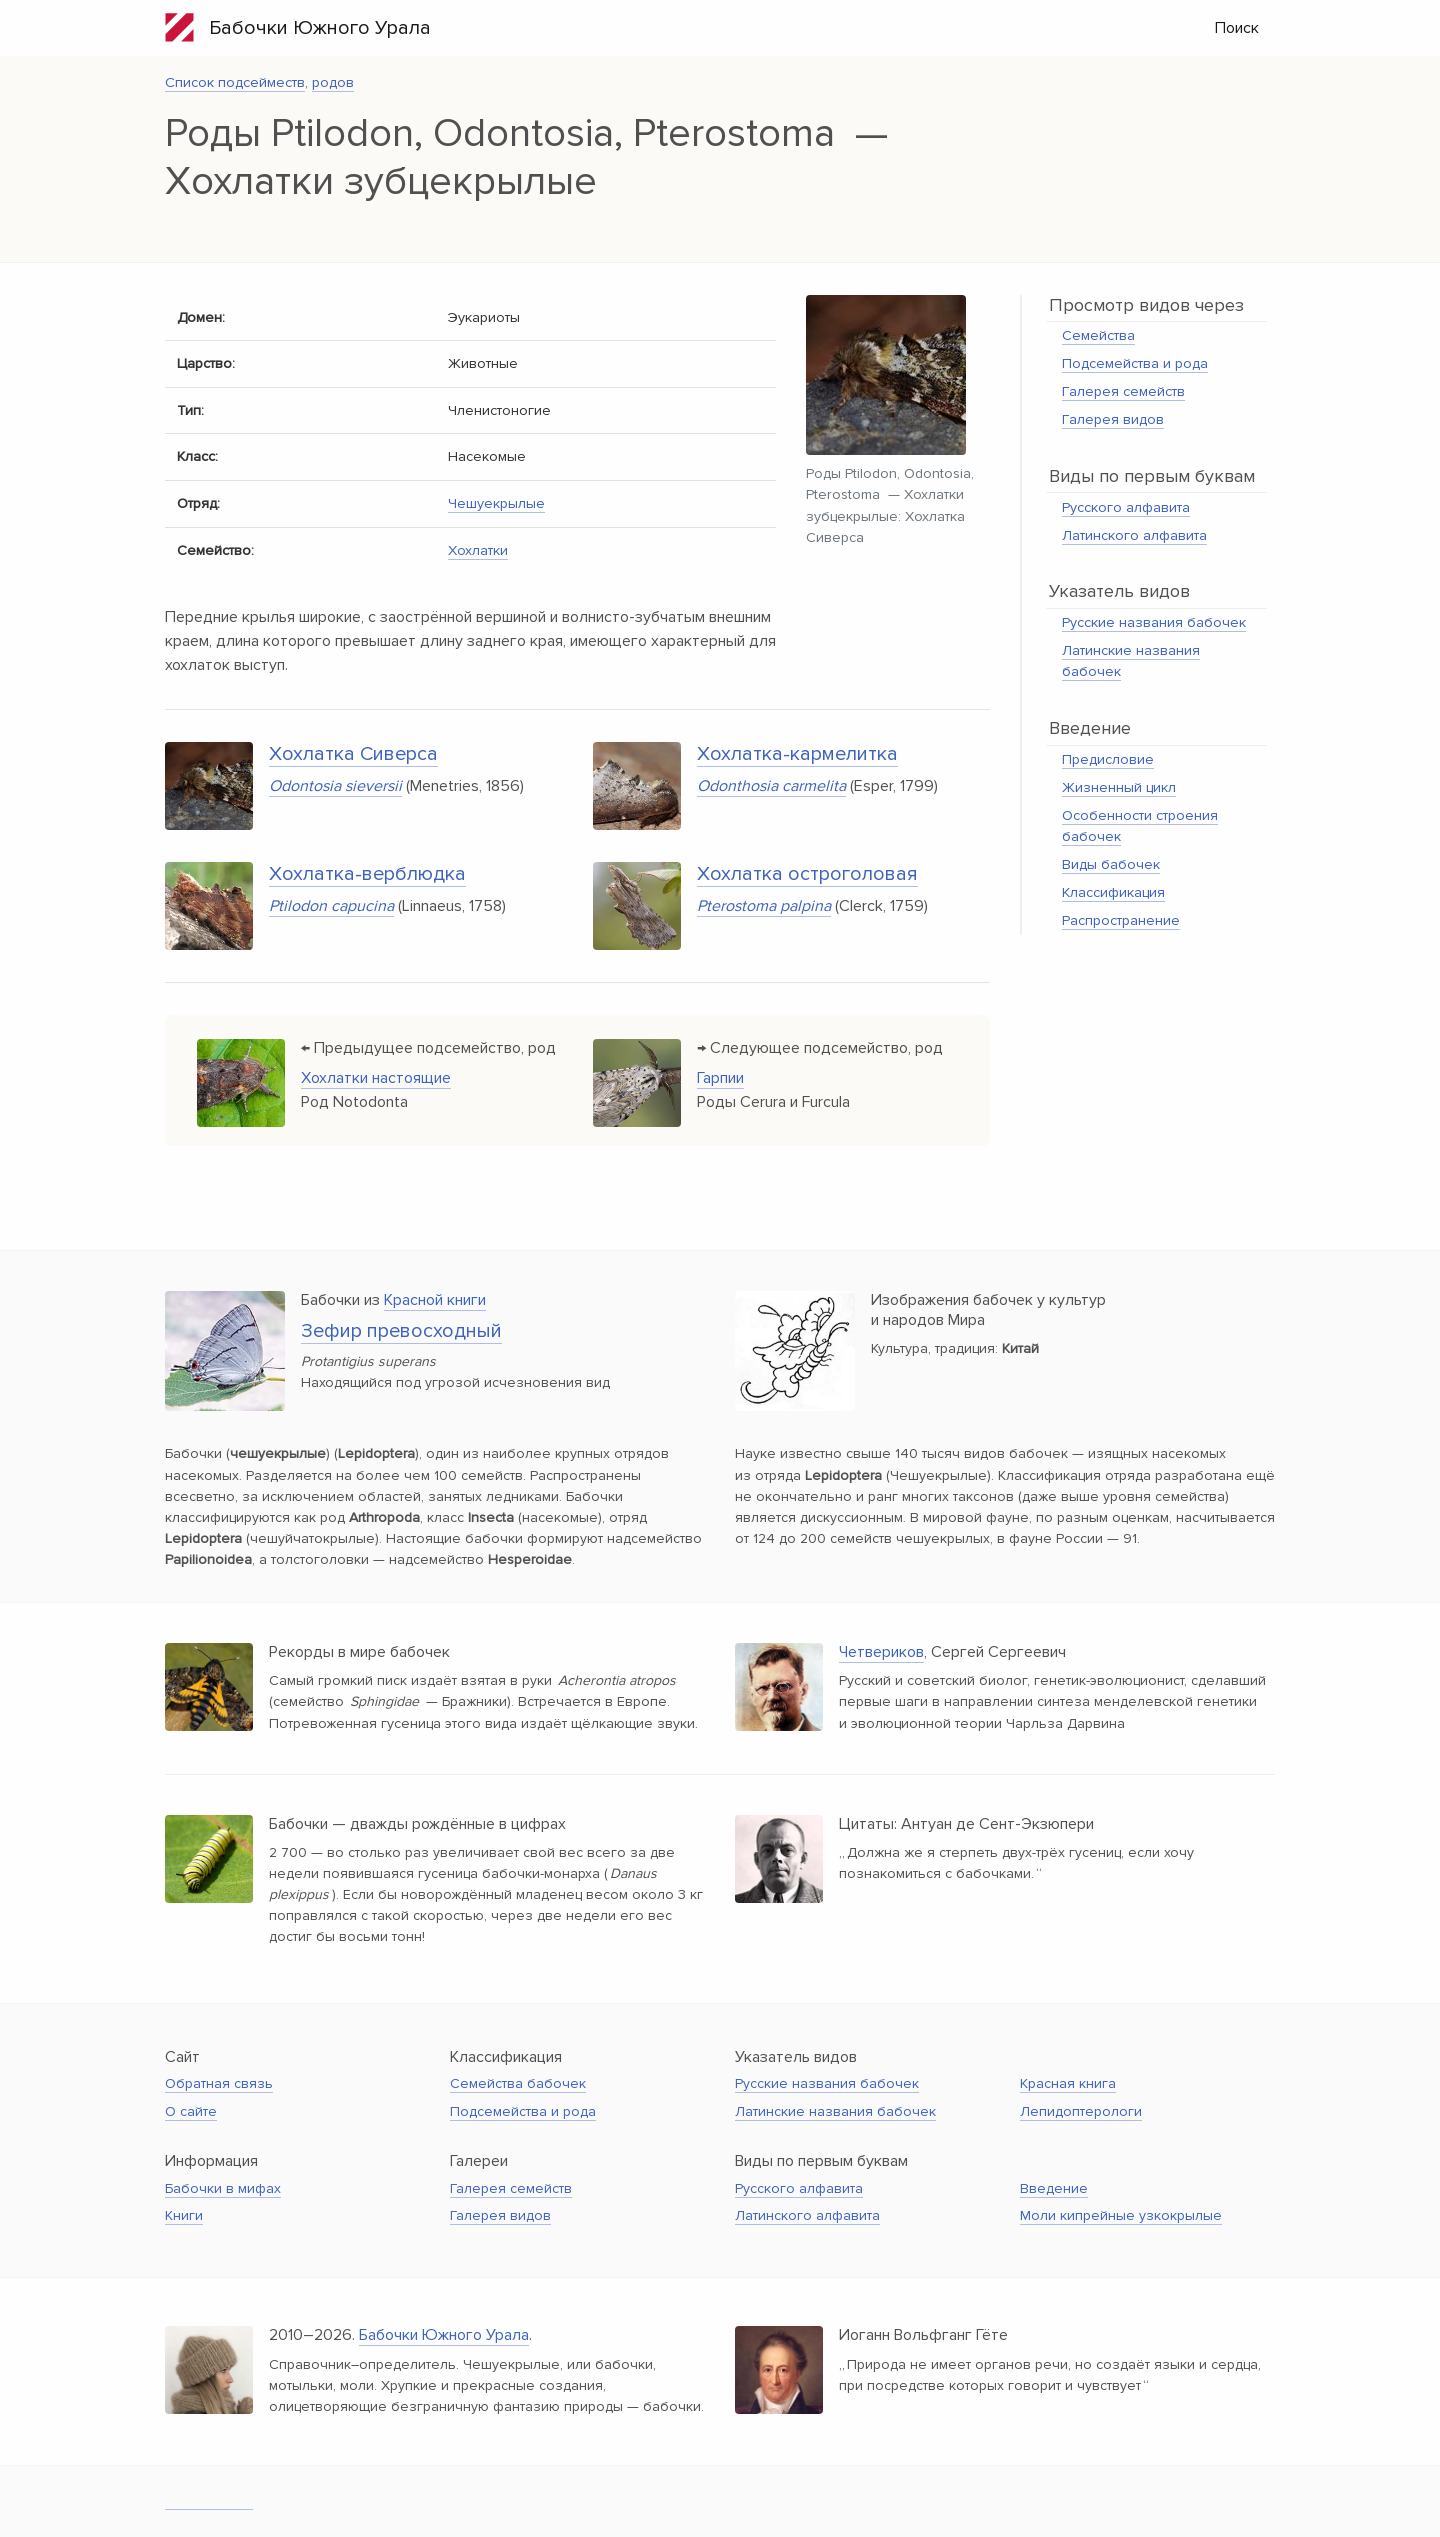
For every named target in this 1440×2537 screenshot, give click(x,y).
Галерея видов (1113, 419)
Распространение (1121, 920)
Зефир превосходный (401, 1331)
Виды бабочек (1111, 864)
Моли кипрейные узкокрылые (1121, 2215)
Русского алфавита (1126, 507)
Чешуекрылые (496, 503)
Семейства (1098, 335)
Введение (1054, 2188)
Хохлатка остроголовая (807, 874)
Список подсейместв (235, 82)
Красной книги (435, 1300)
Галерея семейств (1123, 391)
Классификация (1113, 892)
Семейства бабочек (518, 2083)
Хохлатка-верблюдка (367, 874)
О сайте (191, 2111)
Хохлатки (478, 550)
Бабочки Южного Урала (298, 27)
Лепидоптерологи (1081, 2111)
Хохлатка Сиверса (353, 754)
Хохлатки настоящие (376, 1078)
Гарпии (720, 1078)
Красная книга (1068, 2083)
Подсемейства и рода (1135, 363)
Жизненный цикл (1119, 787)
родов (333, 82)
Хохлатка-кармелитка (797, 754)
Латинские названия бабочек (835, 2111)
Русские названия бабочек (1154, 622)
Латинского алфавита (1134, 535)
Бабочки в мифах (223, 2188)
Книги (184, 2215)
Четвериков (881, 1652)
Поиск (1237, 28)
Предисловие (1108, 759)
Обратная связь (219, 2083)
